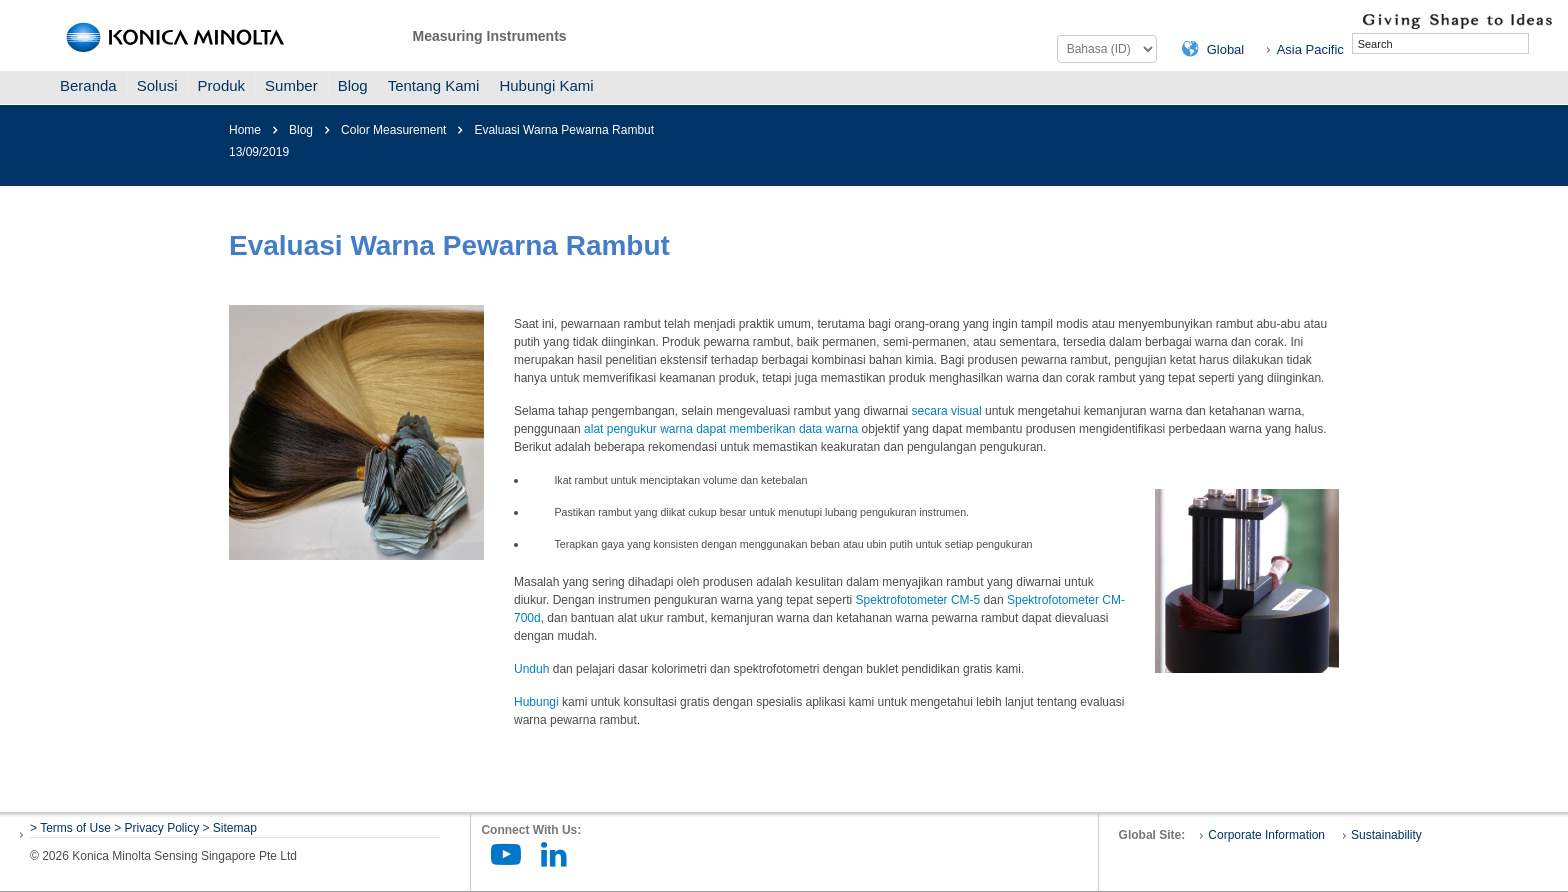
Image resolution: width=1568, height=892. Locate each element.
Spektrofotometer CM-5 (918, 600)
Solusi (157, 85)
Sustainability (1386, 835)
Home (245, 130)
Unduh (531, 669)
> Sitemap (230, 828)
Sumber (291, 85)
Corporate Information (1266, 835)
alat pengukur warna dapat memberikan (691, 429)
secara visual (947, 411)
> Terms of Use (72, 828)
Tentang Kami (434, 85)
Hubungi (536, 702)
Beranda (88, 85)
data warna (828, 429)
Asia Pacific (1310, 49)
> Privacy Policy (156, 828)
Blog (353, 85)
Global (1226, 49)
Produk (222, 85)
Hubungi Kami (546, 85)
